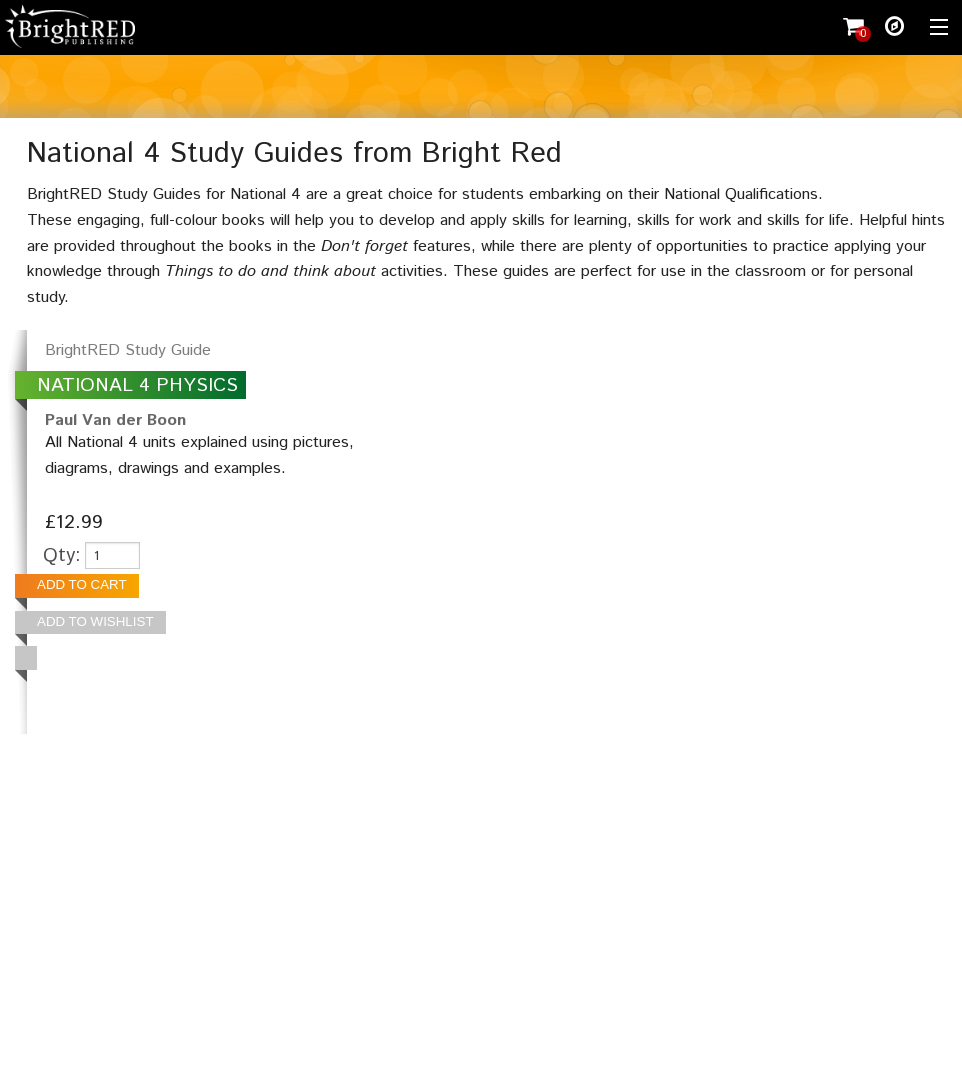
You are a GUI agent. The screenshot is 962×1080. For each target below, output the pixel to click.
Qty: (62, 555)
